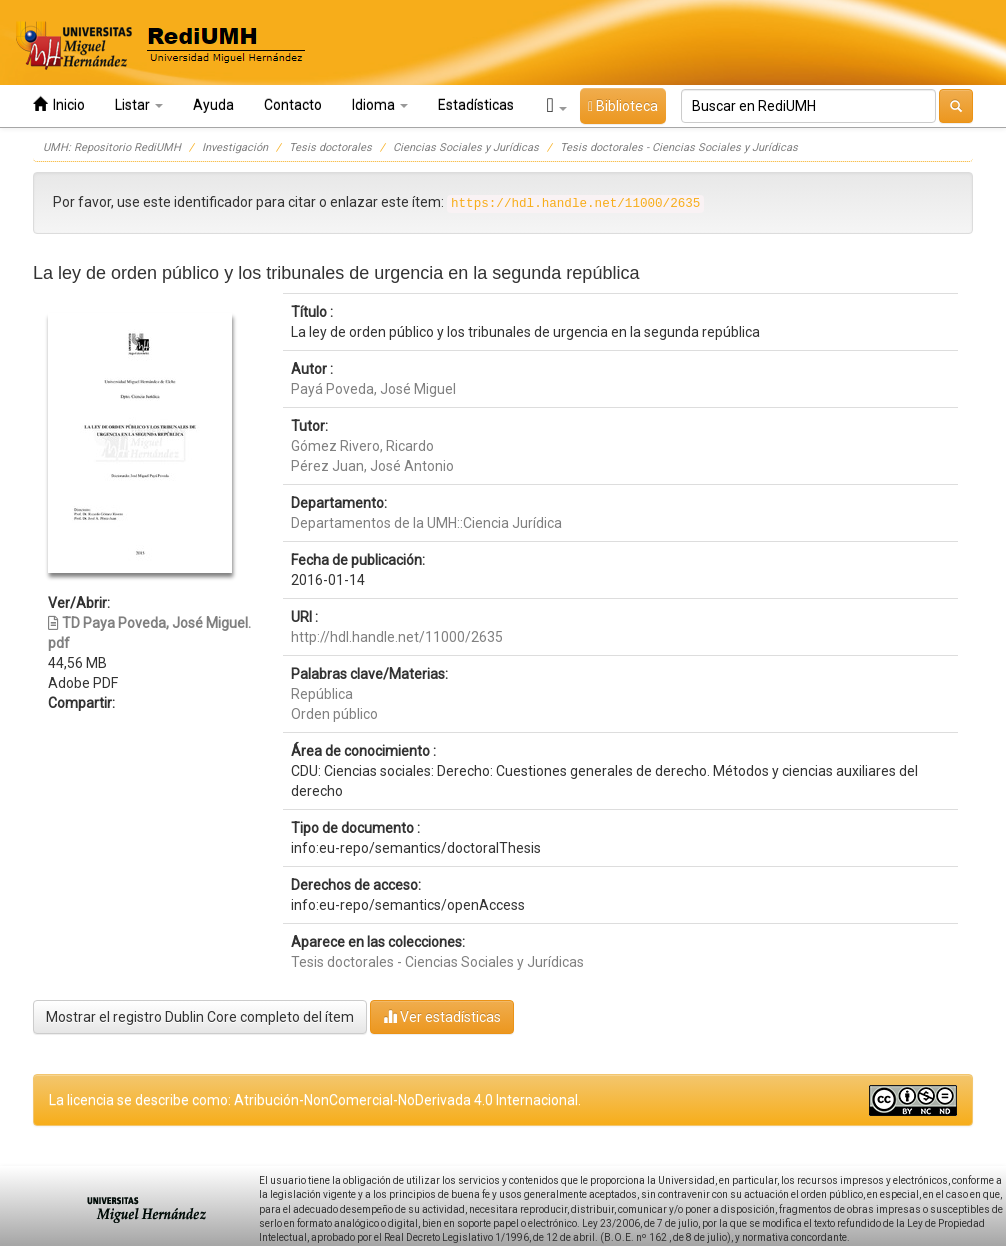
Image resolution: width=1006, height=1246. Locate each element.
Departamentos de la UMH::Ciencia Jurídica (426, 523)
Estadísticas (476, 105)
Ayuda (213, 105)
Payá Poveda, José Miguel (373, 389)
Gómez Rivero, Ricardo (362, 446)
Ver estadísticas (442, 1016)
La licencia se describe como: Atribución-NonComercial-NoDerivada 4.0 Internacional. (315, 1100)
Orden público (334, 714)
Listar (139, 105)
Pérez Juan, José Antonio (372, 466)
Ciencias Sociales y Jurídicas (466, 147)
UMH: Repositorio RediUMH (112, 147)
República (322, 694)
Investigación (235, 147)
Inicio (59, 104)
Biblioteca (623, 106)
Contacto (293, 105)
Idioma (380, 105)
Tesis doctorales (330, 147)
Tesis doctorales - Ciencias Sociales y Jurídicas (679, 147)
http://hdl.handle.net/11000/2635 (397, 637)
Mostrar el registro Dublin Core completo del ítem (200, 1017)
